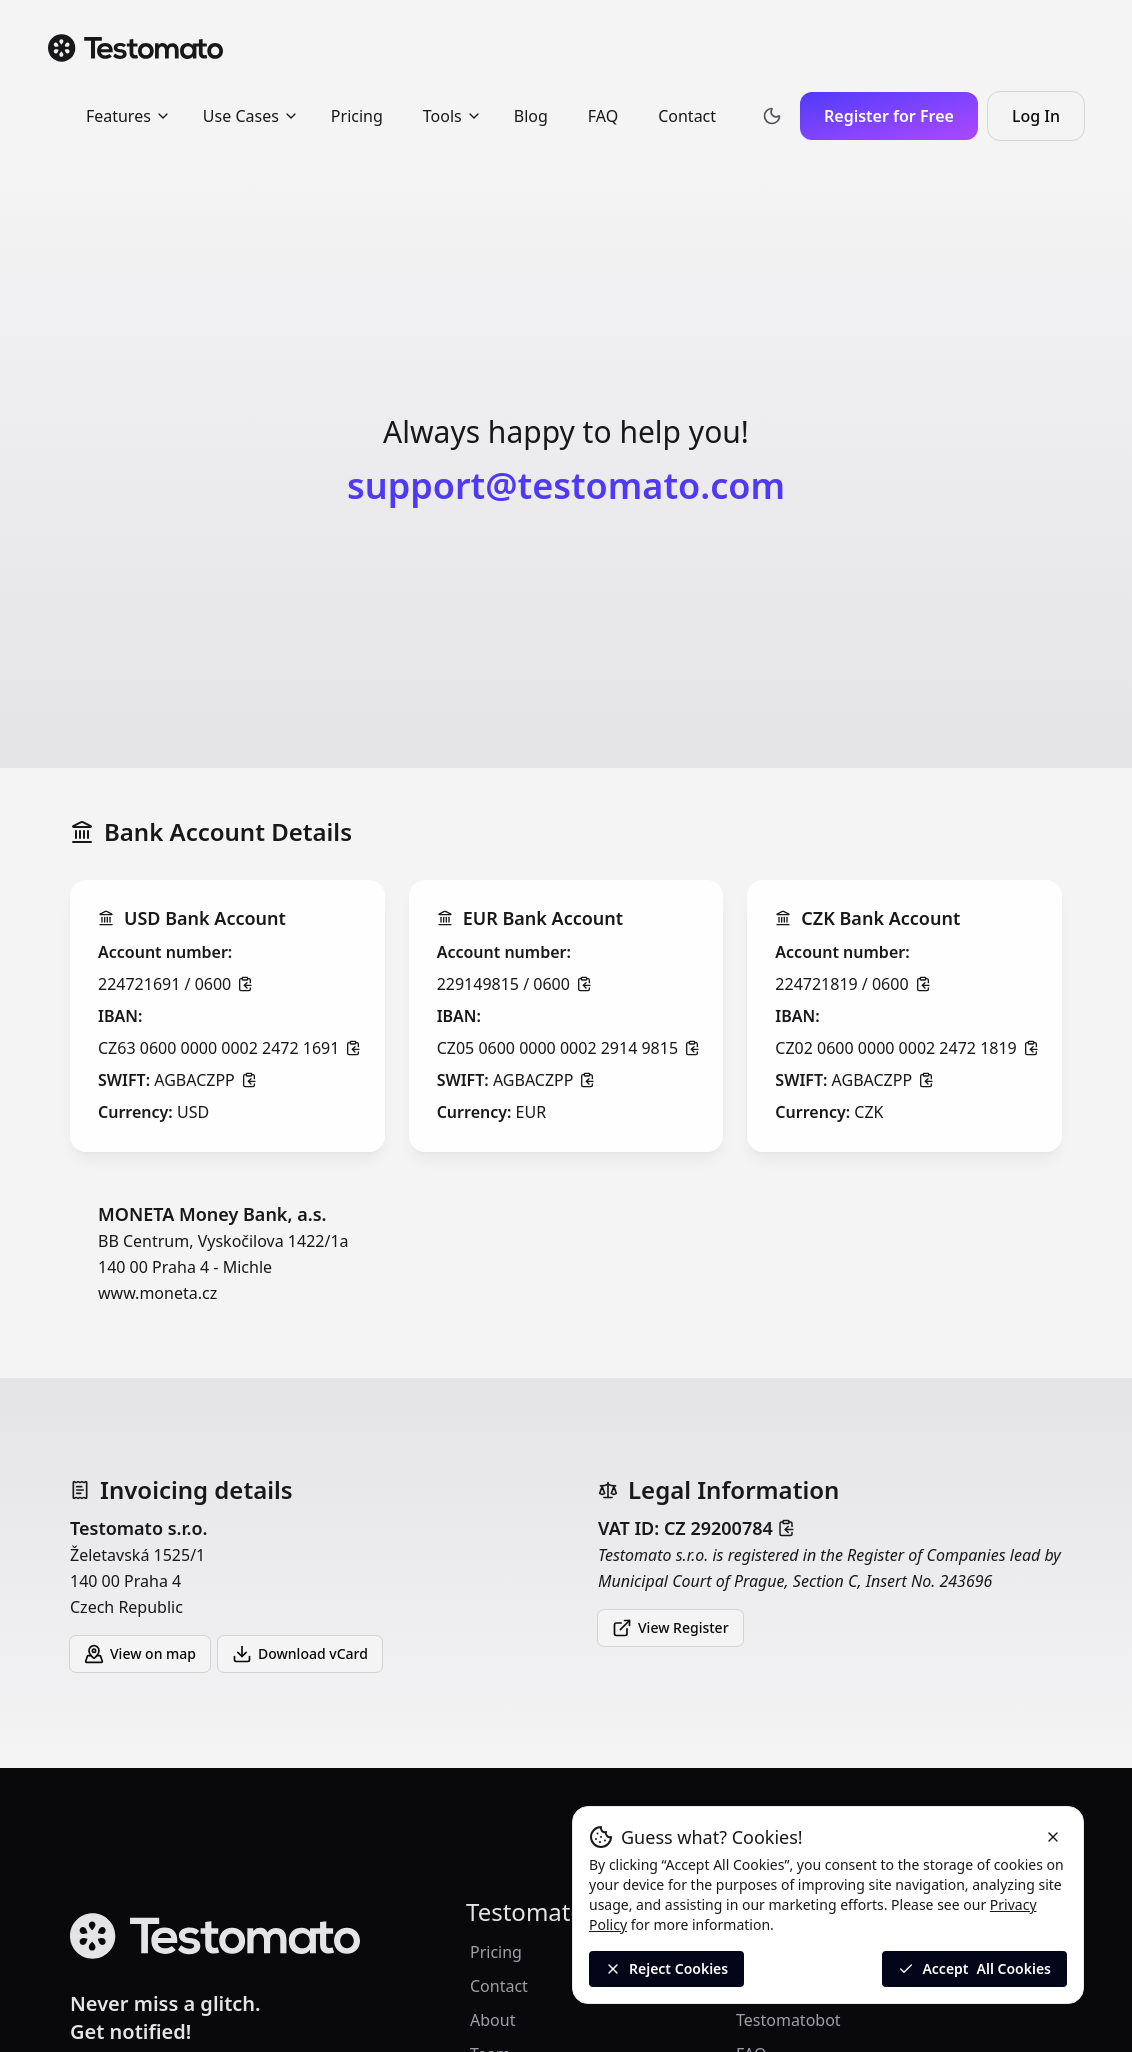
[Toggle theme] (772, 116)
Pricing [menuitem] (357, 116)
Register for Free (889, 116)
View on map (140, 1654)
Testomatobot (788, 2020)
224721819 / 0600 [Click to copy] (852, 984)
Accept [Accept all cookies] (974, 1969)
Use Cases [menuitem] (251, 116)
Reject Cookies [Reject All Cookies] (666, 1968)
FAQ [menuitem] (603, 116)
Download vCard (300, 1654)
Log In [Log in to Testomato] (1048, 122)
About (492, 2020)
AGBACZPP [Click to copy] (205, 1080)
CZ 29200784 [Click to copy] (729, 1528)
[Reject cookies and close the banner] (1053, 1837)
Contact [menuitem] (687, 116)
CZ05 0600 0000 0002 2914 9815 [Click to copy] (568, 1048)
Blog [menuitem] (531, 116)
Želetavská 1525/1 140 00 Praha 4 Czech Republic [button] (302, 1566)
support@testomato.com (566, 485)
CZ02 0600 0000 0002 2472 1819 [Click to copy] (906, 1048)
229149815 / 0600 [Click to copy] (514, 984)
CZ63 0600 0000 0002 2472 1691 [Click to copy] (229, 1048)
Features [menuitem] (128, 116)
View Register (670, 1628)
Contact (499, 1986)
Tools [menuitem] (452, 116)
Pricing (496, 1952)
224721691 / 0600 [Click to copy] (175, 984)
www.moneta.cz (157, 1293)
